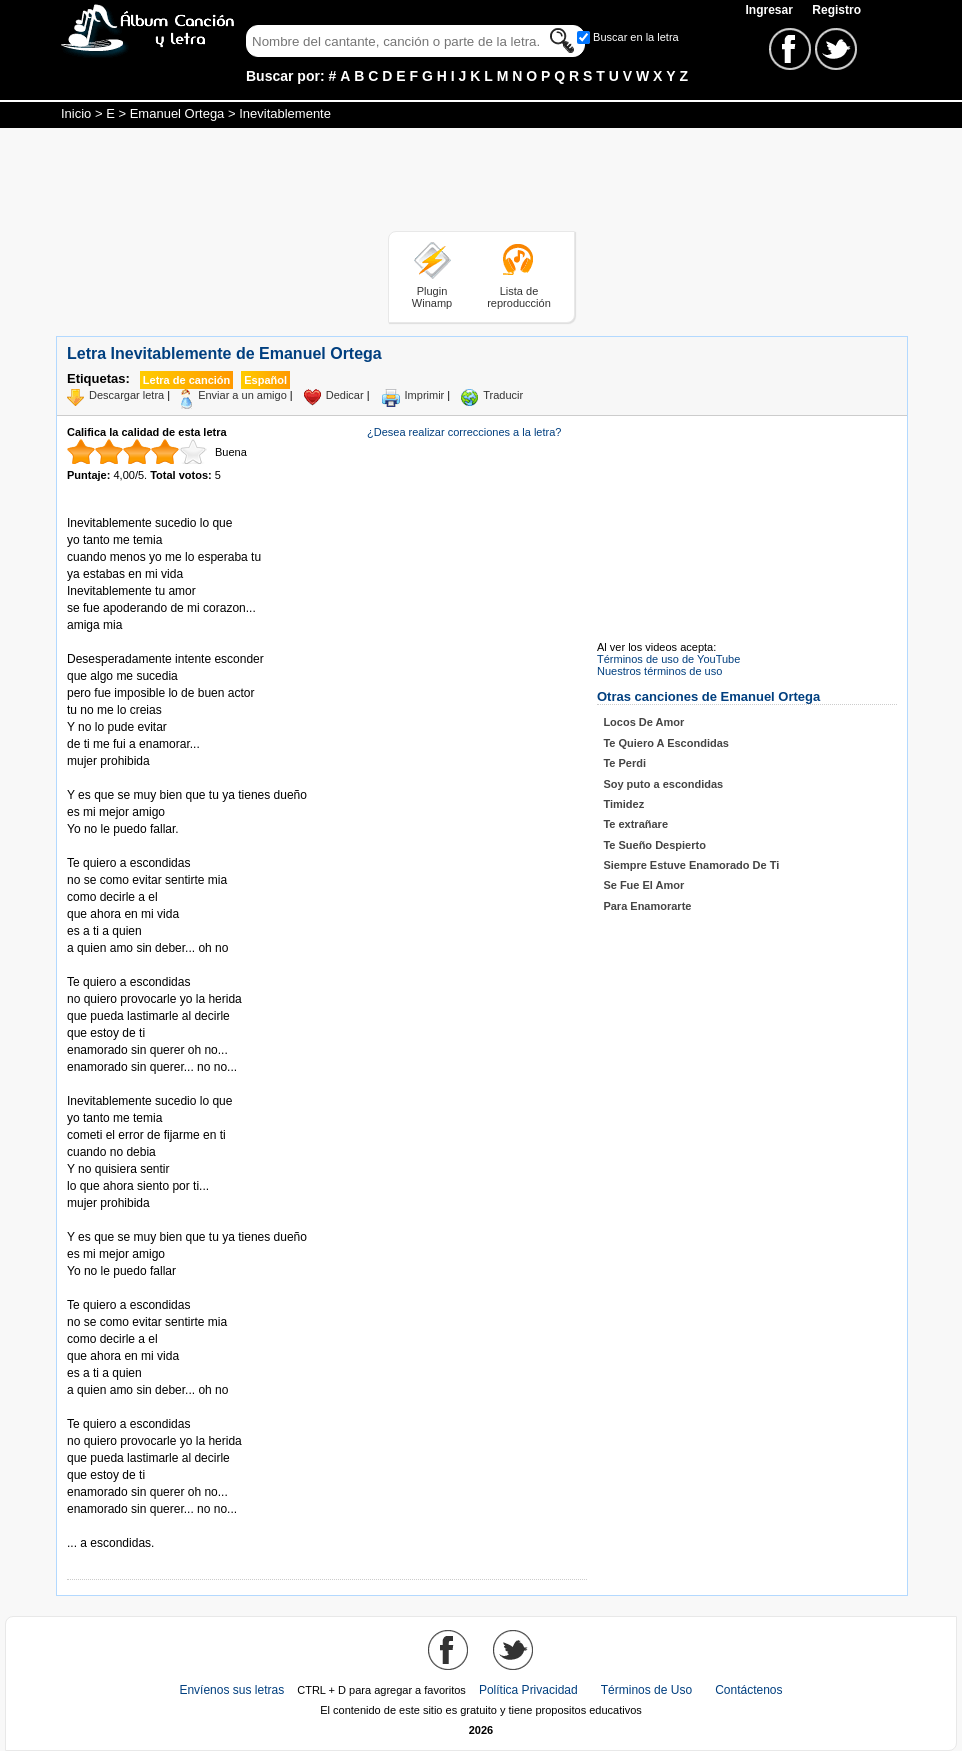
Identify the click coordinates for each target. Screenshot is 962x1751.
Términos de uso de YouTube (668, 659)
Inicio (76, 113)
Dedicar (345, 395)
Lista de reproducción (519, 297)
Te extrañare (635, 824)
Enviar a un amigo (242, 395)
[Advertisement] (481, 183)
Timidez (623, 804)
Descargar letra (126, 395)
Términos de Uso (646, 1690)
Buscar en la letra (636, 37)
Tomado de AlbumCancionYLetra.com (151, 1526)
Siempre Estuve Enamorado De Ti (691, 865)
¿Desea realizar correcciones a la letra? (464, 432)
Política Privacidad (528, 1690)
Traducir (503, 395)
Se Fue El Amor (643, 885)
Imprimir (425, 395)
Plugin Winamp (432, 297)
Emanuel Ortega (177, 113)
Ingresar (770, 10)
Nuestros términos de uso (659, 671)
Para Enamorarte (647, 906)
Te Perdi (624, 763)
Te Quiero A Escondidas (666, 743)
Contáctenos (748, 1690)
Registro (836, 10)
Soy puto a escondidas (663, 784)
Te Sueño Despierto (654, 845)
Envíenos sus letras (231, 1690)
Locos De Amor (643, 722)
